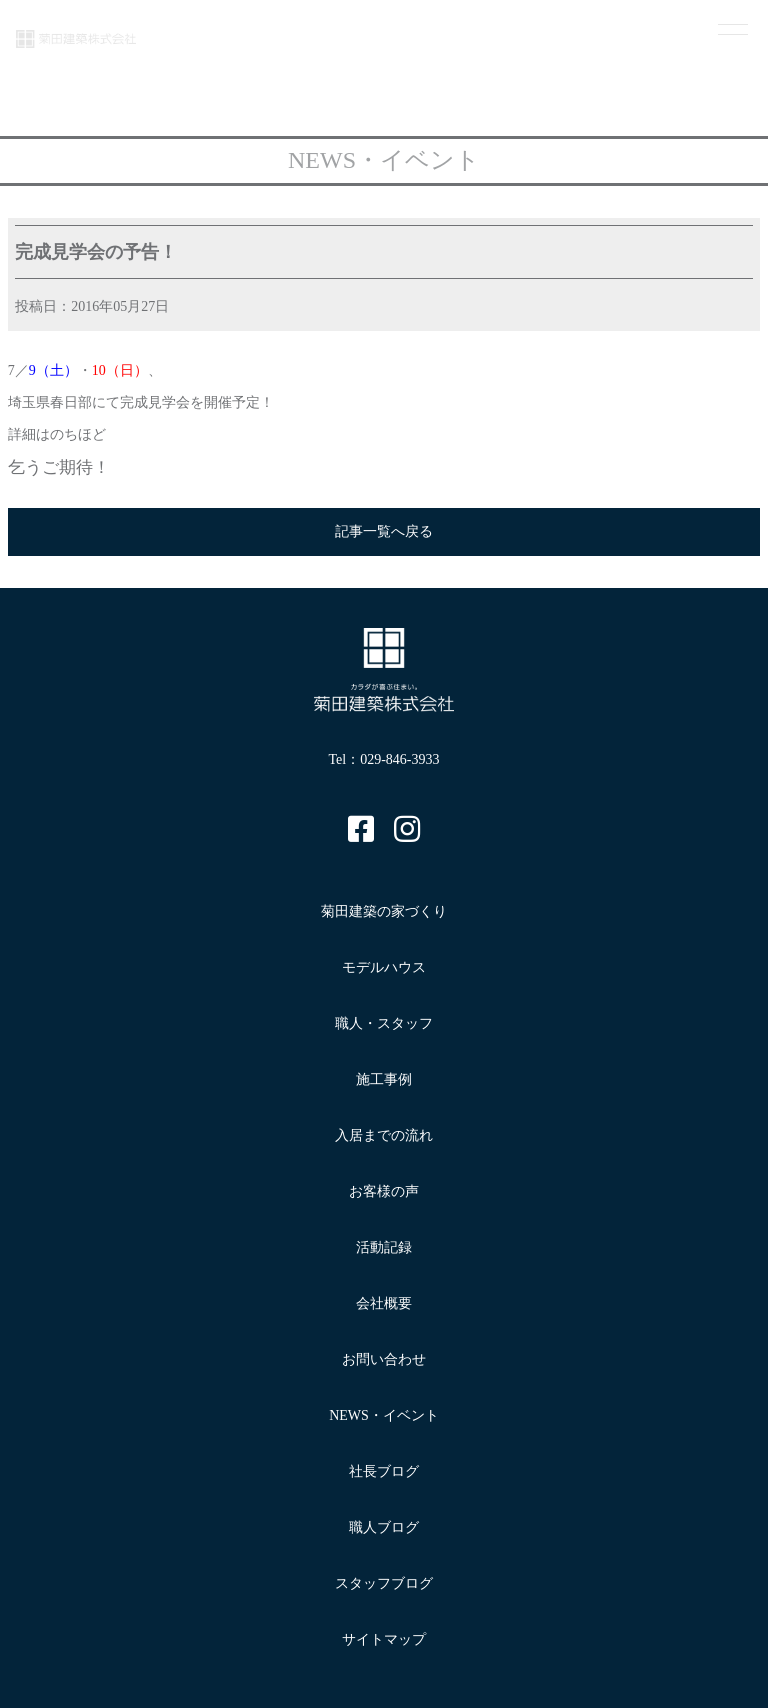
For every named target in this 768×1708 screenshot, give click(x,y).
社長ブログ (384, 1471)
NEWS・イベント (384, 1415)
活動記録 (384, 1247)
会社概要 (384, 1303)
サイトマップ (384, 1639)
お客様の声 (384, 1191)
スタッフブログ (384, 1583)
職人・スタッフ (384, 1023)
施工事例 (384, 1079)
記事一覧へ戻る (384, 531)
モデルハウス (384, 967)
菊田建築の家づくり (384, 911)
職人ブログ (384, 1527)
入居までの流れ (384, 1135)
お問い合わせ (384, 1359)
